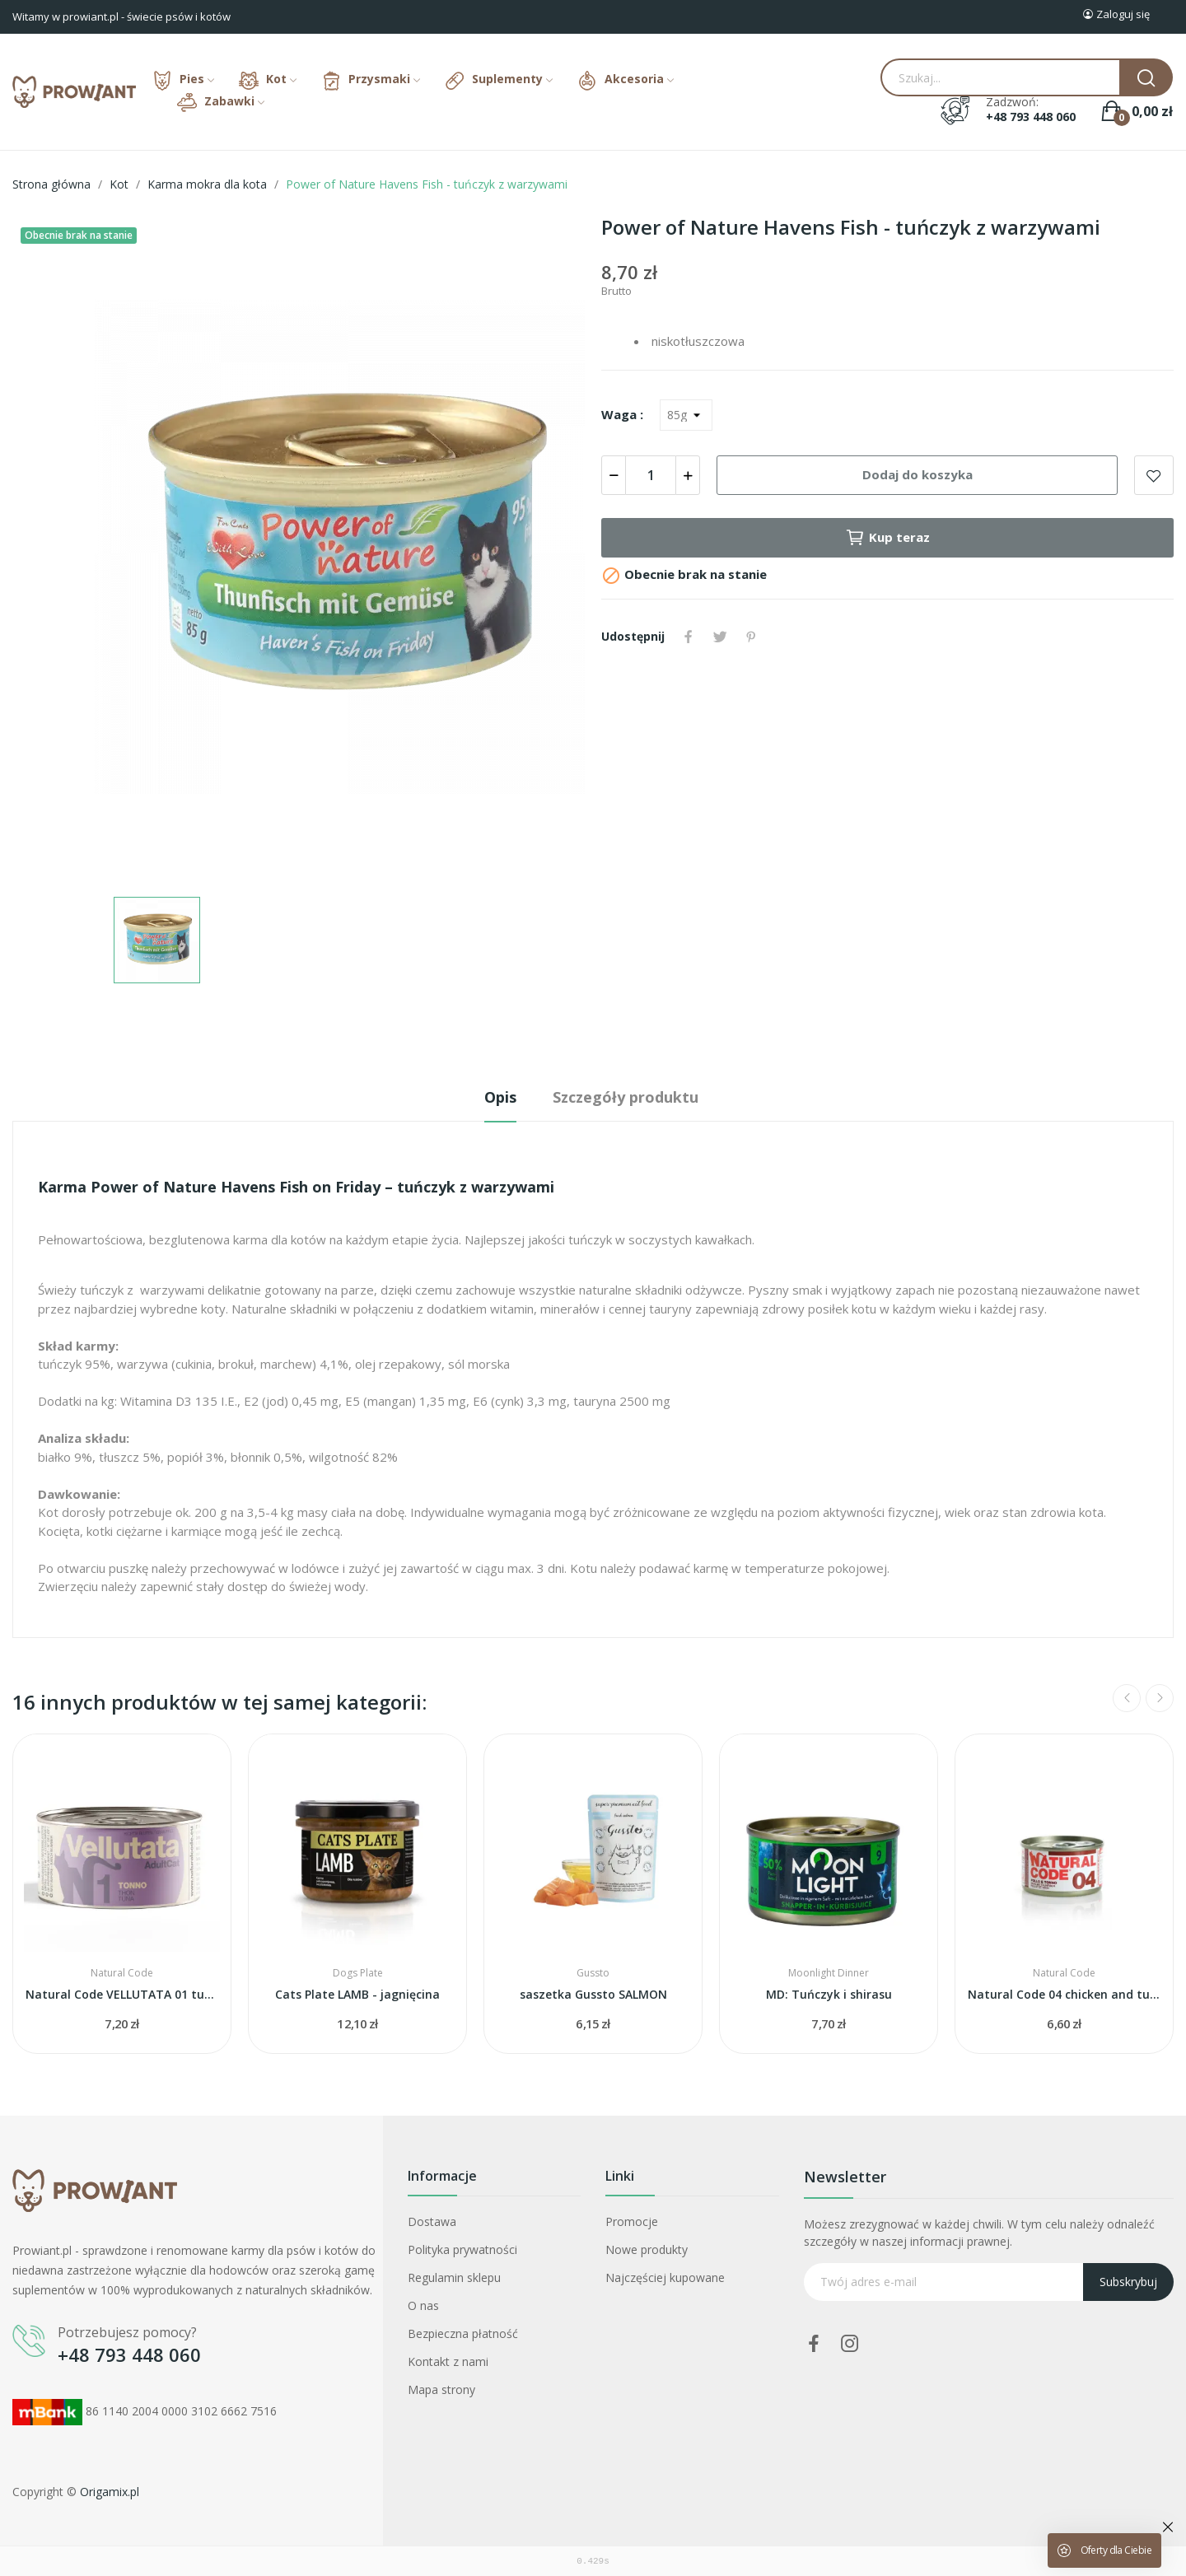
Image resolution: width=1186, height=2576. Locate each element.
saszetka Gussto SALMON (593, 1994)
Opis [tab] (500, 1097)
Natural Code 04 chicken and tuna (1064, 1994)
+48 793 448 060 (1031, 117)
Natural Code (122, 1973)
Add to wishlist (1154, 475)
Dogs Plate (358, 1973)
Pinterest (751, 636)
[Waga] (686, 415)
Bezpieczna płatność (463, 2333)
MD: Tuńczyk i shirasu (829, 1994)
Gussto (593, 1973)
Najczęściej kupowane (665, 2277)
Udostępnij (688, 636)
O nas (423, 2305)
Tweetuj (719, 636)
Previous (1127, 1698)
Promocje (631, 2221)
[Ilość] (650, 475)
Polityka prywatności (462, 2249)
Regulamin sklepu (454, 2277)
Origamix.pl (109, 2491)
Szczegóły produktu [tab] (625, 1097)
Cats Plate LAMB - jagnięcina (357, 1994)
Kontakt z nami (448, 2361)
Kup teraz (887, 538)
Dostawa (432, 2221)
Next (1160, 1698)
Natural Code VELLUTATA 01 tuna (122, 1994)
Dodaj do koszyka (917, 474)
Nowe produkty (646, 2249)
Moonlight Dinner (828, 1973)
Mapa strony (441, 2389)
